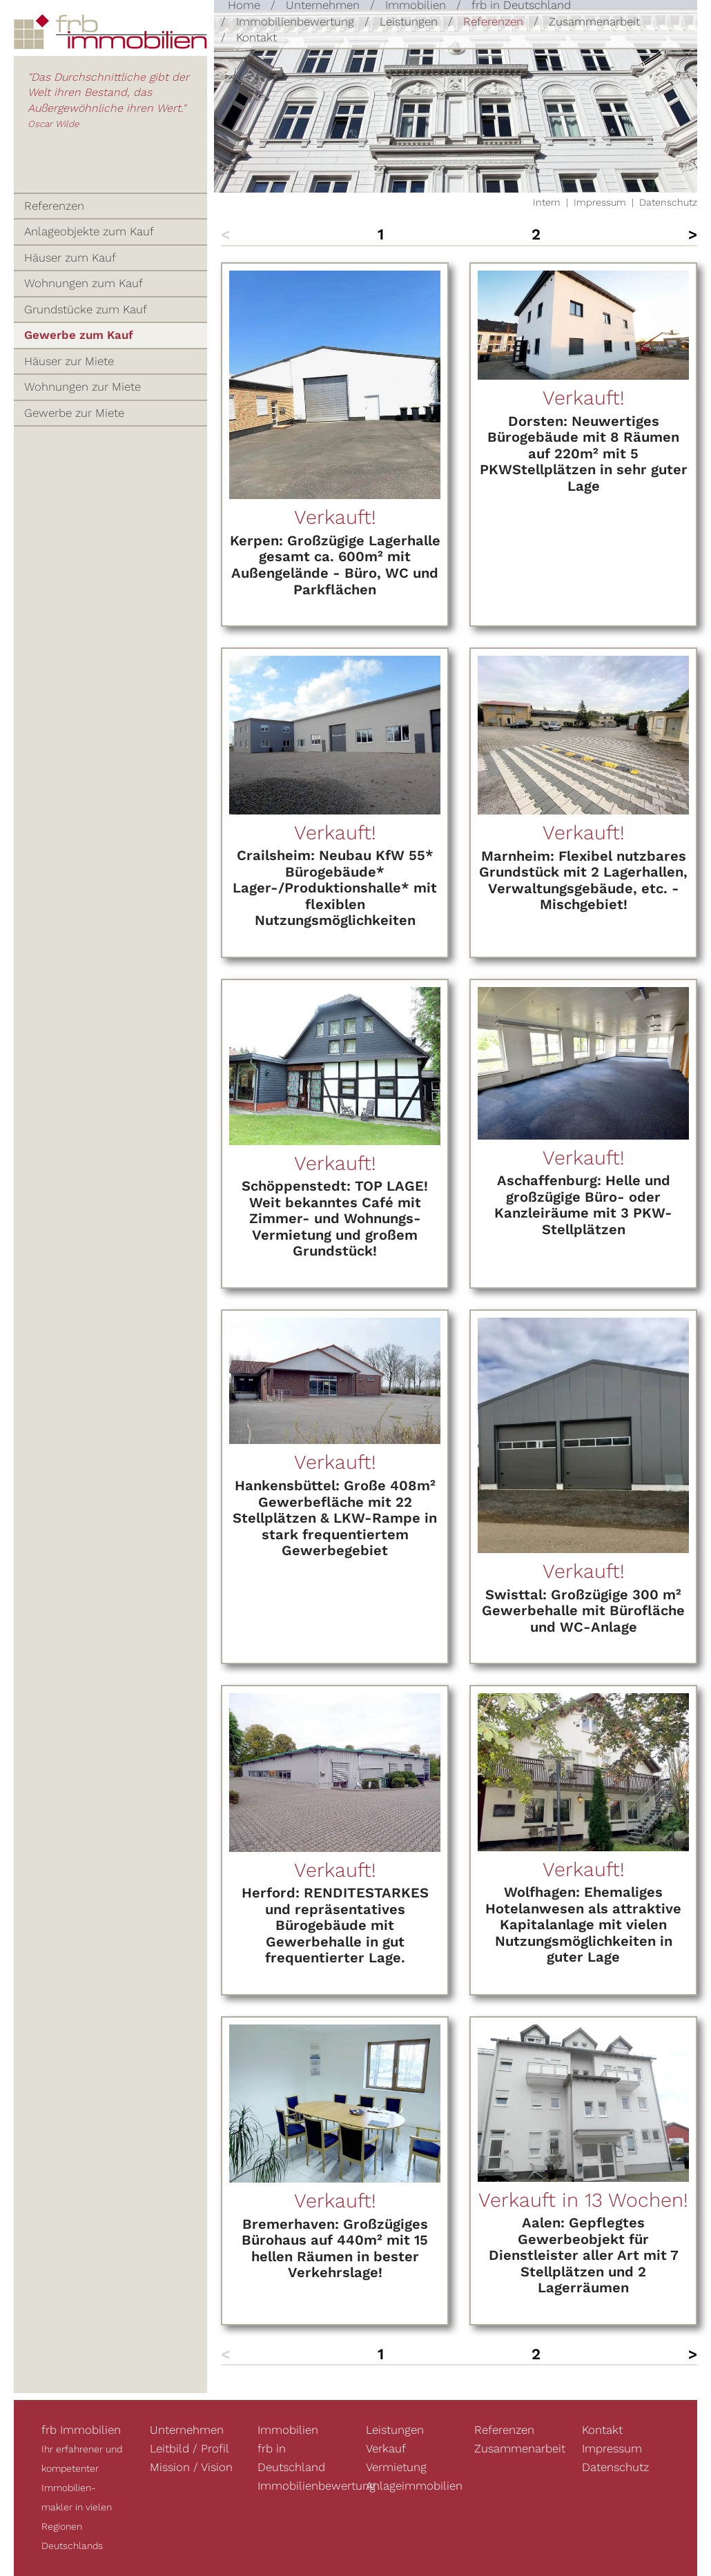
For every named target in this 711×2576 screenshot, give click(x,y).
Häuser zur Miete (69, 361)
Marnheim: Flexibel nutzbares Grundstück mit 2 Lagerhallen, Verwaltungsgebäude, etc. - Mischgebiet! (583, 880)
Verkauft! (335, 517)
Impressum (600, 202)
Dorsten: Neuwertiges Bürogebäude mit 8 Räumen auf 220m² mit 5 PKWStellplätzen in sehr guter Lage (584, 453)
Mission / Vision (191, 2467)
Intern (547, 202)
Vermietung (396, 2467)
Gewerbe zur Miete (74, 413)
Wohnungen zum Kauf (83, 283)
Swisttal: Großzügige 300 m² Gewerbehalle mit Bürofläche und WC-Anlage (583, 1610)
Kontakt (256, 37)
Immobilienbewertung (295, 21)
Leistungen (409, 21)
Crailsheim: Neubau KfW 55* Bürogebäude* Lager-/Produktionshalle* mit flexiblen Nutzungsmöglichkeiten (335, 887)
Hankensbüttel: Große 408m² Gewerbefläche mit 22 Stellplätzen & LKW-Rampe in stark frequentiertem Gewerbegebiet (335, 1518)
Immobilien (287, 2430)
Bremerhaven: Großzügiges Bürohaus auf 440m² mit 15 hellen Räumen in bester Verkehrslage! (335, 2248)
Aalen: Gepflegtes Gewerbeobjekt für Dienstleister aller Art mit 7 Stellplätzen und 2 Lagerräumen (584, 2255)
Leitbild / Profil (189, 2448)
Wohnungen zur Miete (82, 386)
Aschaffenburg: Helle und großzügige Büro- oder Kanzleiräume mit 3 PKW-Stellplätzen (583, 1205)
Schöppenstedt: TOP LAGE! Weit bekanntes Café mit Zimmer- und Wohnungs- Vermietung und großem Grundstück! (335, 1218)
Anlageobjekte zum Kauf (89, 231)
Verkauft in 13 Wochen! (583, 2200)
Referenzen (493, 21)
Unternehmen (187, 2430)
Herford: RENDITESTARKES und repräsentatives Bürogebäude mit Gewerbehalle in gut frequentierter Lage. (335, 1925)
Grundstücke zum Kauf (85, 309)
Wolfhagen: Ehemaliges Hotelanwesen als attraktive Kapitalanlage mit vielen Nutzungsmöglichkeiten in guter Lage (583, 1924)
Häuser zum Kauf (70, 257)
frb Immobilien (81, 2430)
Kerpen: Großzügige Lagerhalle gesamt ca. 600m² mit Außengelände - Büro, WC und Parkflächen (335, 565)
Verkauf (386, 2448)
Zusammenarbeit (594, 21)
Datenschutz (668, 202)
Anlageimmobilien (414, 2485)
